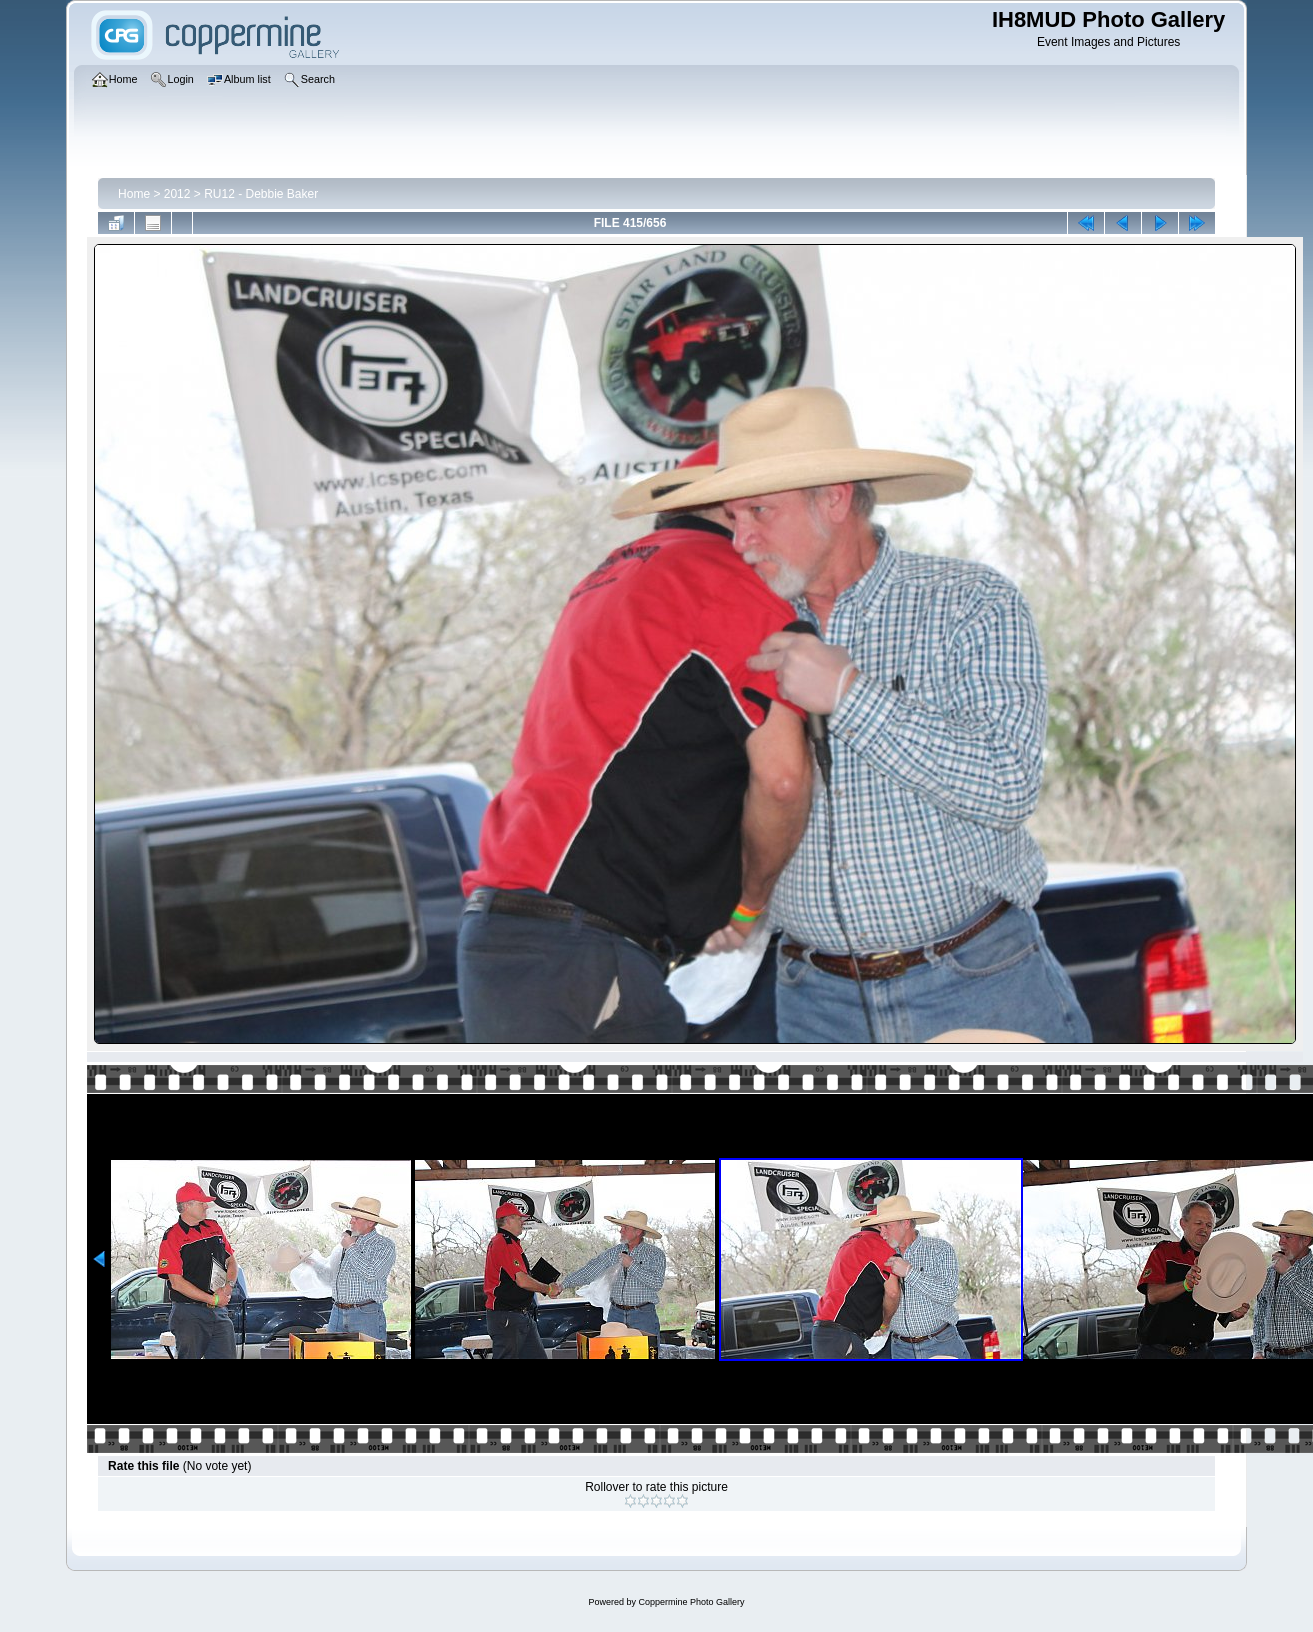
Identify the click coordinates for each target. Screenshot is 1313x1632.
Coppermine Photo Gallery (691, 1602)
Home (134, 194)
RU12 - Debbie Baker (261, 194)
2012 (177, 194)
